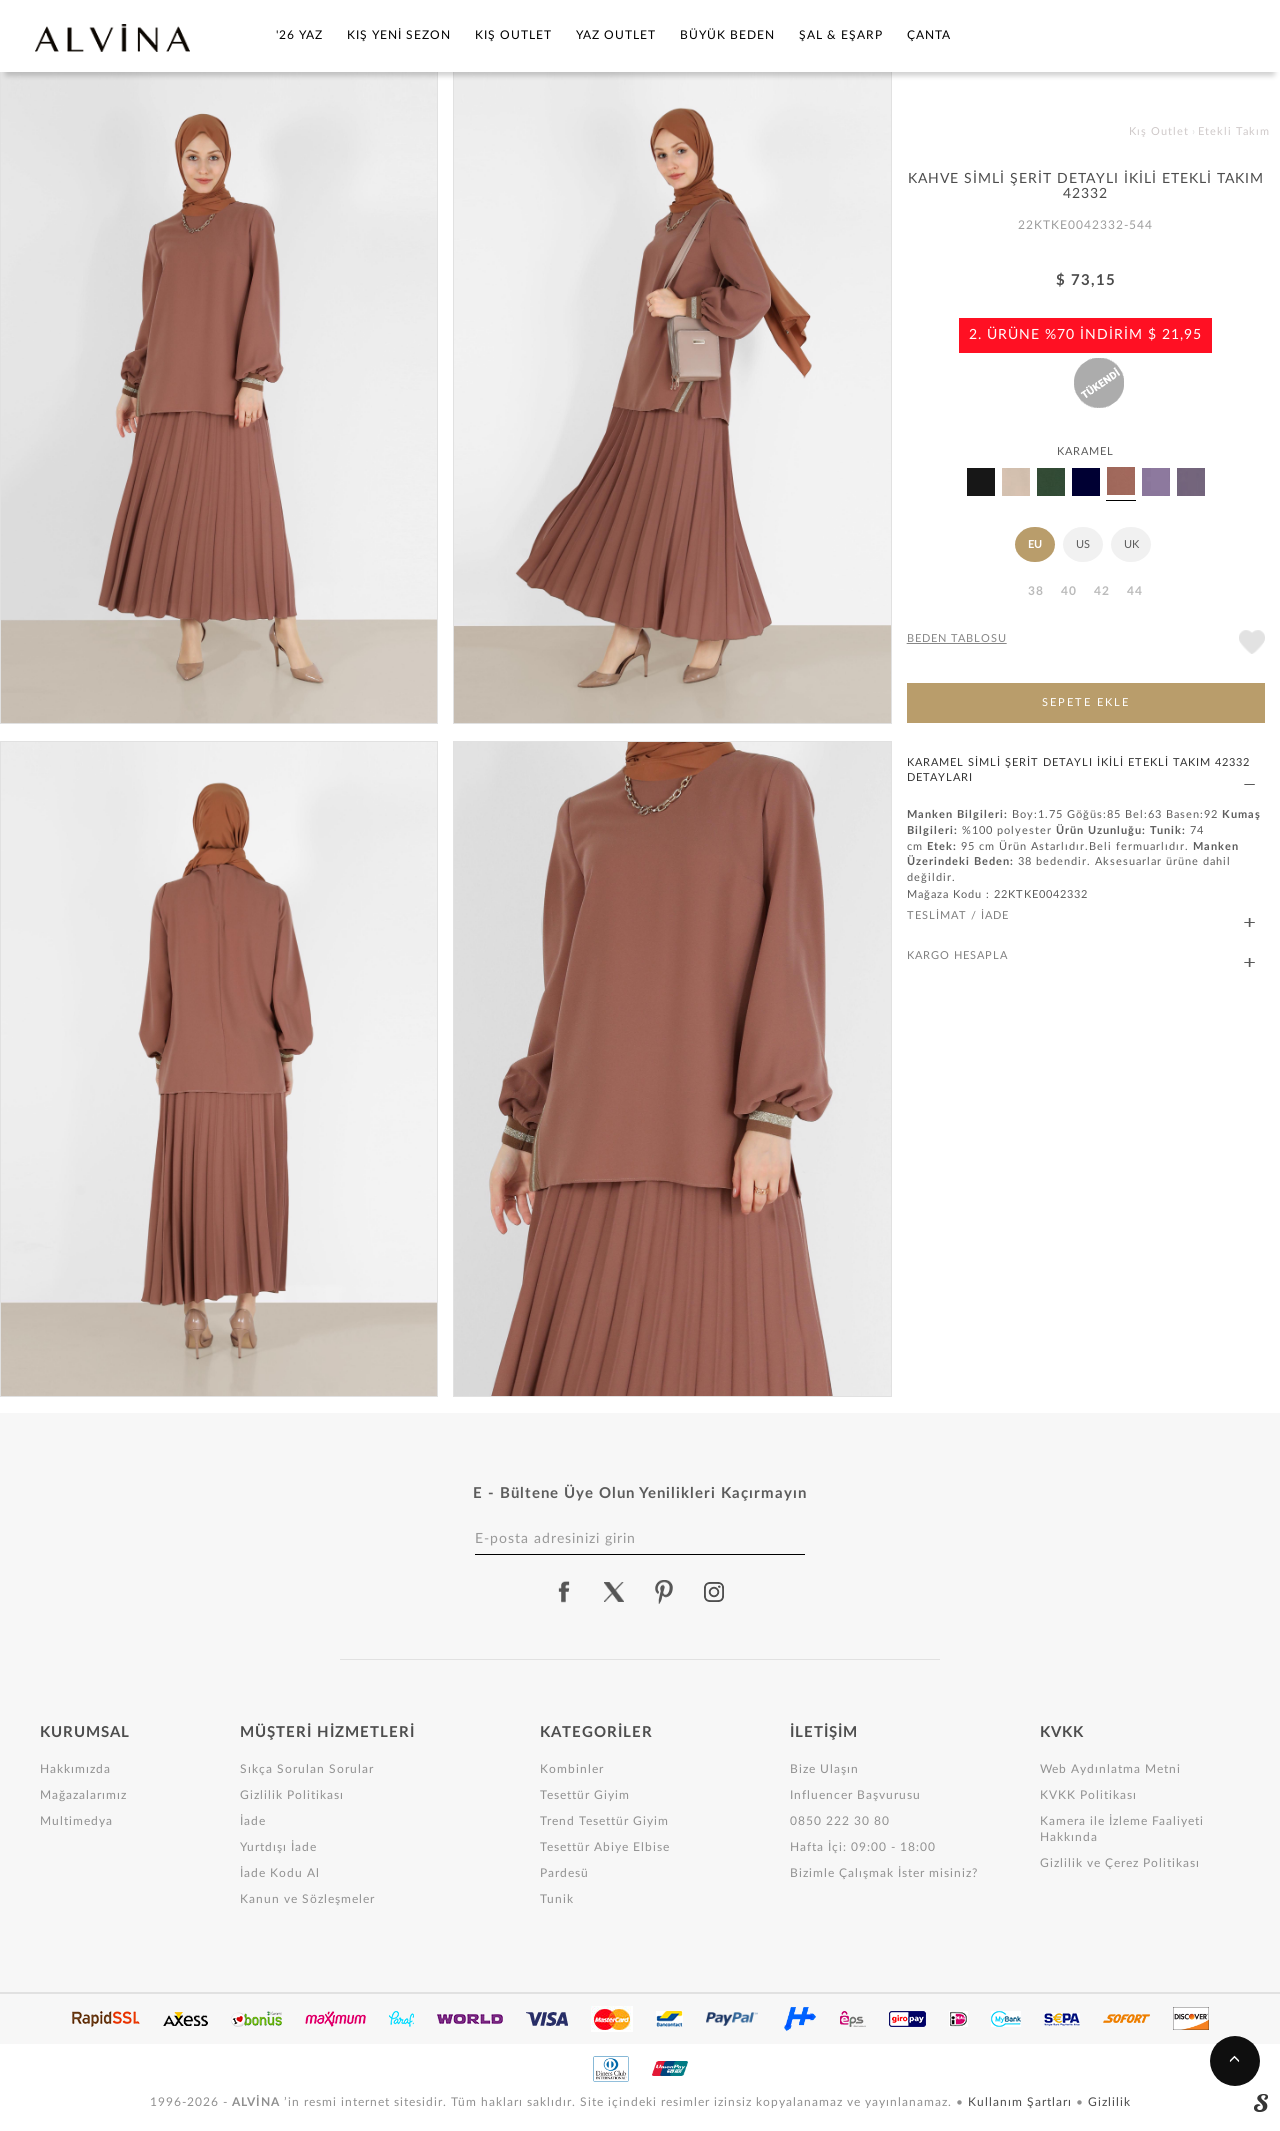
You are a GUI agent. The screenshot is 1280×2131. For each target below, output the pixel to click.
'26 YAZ (299, 35)
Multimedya (76, 1821)
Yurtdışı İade (278, 1847)
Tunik (557, 1899)
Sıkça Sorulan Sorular (307, 1769)
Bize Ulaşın (824, 1769)
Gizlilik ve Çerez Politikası (1120, 1863)
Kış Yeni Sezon (399, 35)
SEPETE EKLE (1086, 702)
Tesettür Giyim (585, 1795)
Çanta (929, 35)
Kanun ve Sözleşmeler (307, 1899)
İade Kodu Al (280, 1873)
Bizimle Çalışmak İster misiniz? (884, 1873)
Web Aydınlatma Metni (1110, 1769)
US (1083, 544)
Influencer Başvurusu (855, 1795)
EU (1035, 544)
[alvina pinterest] (664, 1592)
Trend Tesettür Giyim (604, 1821)
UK (1131, 544)
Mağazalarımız (83, 1795)
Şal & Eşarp (841, 35)
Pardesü (564, 1873)
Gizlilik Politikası (292, 1795)
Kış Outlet (513, 35)
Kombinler (572, 1769)
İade (253, 1821)
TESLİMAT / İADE (1081, 916)
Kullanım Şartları (1022, 2102)
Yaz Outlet (616, 35)
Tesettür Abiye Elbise (605, 1847)
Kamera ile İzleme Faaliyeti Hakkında (1122, 1829)
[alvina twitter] (614, 1592)
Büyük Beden (727, 35)
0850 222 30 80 (840, 1821)
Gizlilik (1109, 2102)
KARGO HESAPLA (1081, 956)
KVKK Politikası (1088, 1795)
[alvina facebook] (564, 1592)
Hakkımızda (75, 1769)
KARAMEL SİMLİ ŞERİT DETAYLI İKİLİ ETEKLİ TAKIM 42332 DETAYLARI (1081, 771)
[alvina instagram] (716, 1592)
